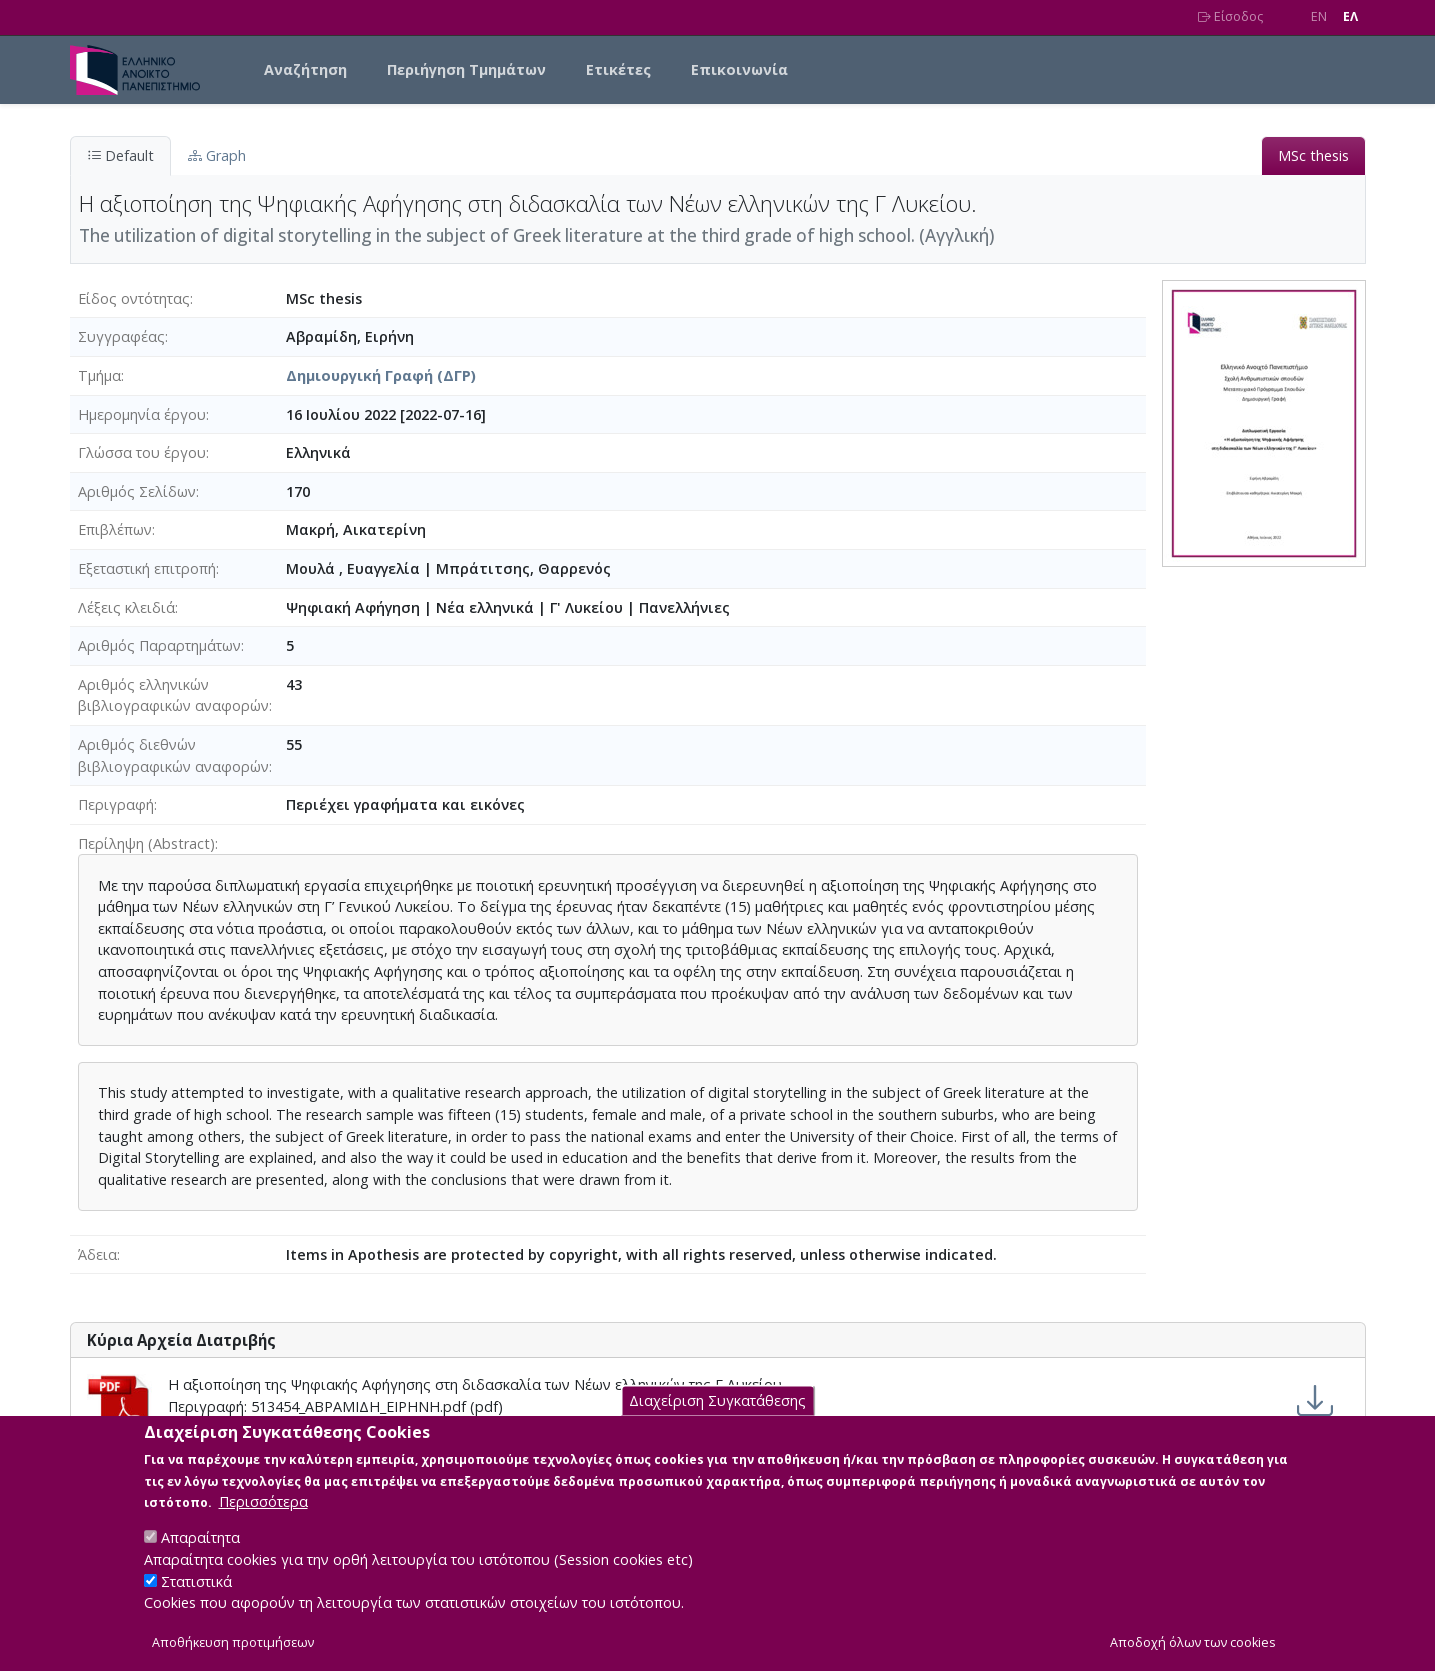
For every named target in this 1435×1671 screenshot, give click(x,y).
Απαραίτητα (200, 1559)
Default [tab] (120, 155)
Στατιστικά (196, 1602)
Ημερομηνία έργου (142, 414)
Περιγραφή (116, 804)
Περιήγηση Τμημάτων (466, 69)
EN (1319, 16)
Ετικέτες (618, 69)
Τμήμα (99, 375)
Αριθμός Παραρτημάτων (159, 645)
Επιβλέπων (115, 529)
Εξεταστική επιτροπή (147, 568)
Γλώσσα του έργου (142, 452)
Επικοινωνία (739, 69)
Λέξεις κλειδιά (126, 607)
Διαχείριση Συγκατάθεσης (717, 1422)
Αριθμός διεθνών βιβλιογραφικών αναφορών (173, 755)
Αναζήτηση (305, 69)
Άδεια (97, 1254)
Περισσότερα (263, 1523)
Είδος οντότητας (134, 298)
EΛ (1350, 16)
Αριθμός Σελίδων (137, 491)
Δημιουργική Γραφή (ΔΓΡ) (381, 375)
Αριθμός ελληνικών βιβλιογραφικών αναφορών (173, 695)
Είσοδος (1230, 16)
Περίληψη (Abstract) (146, 843)
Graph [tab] (217, 155)
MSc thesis (1313, 155)
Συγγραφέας (121, 336)
